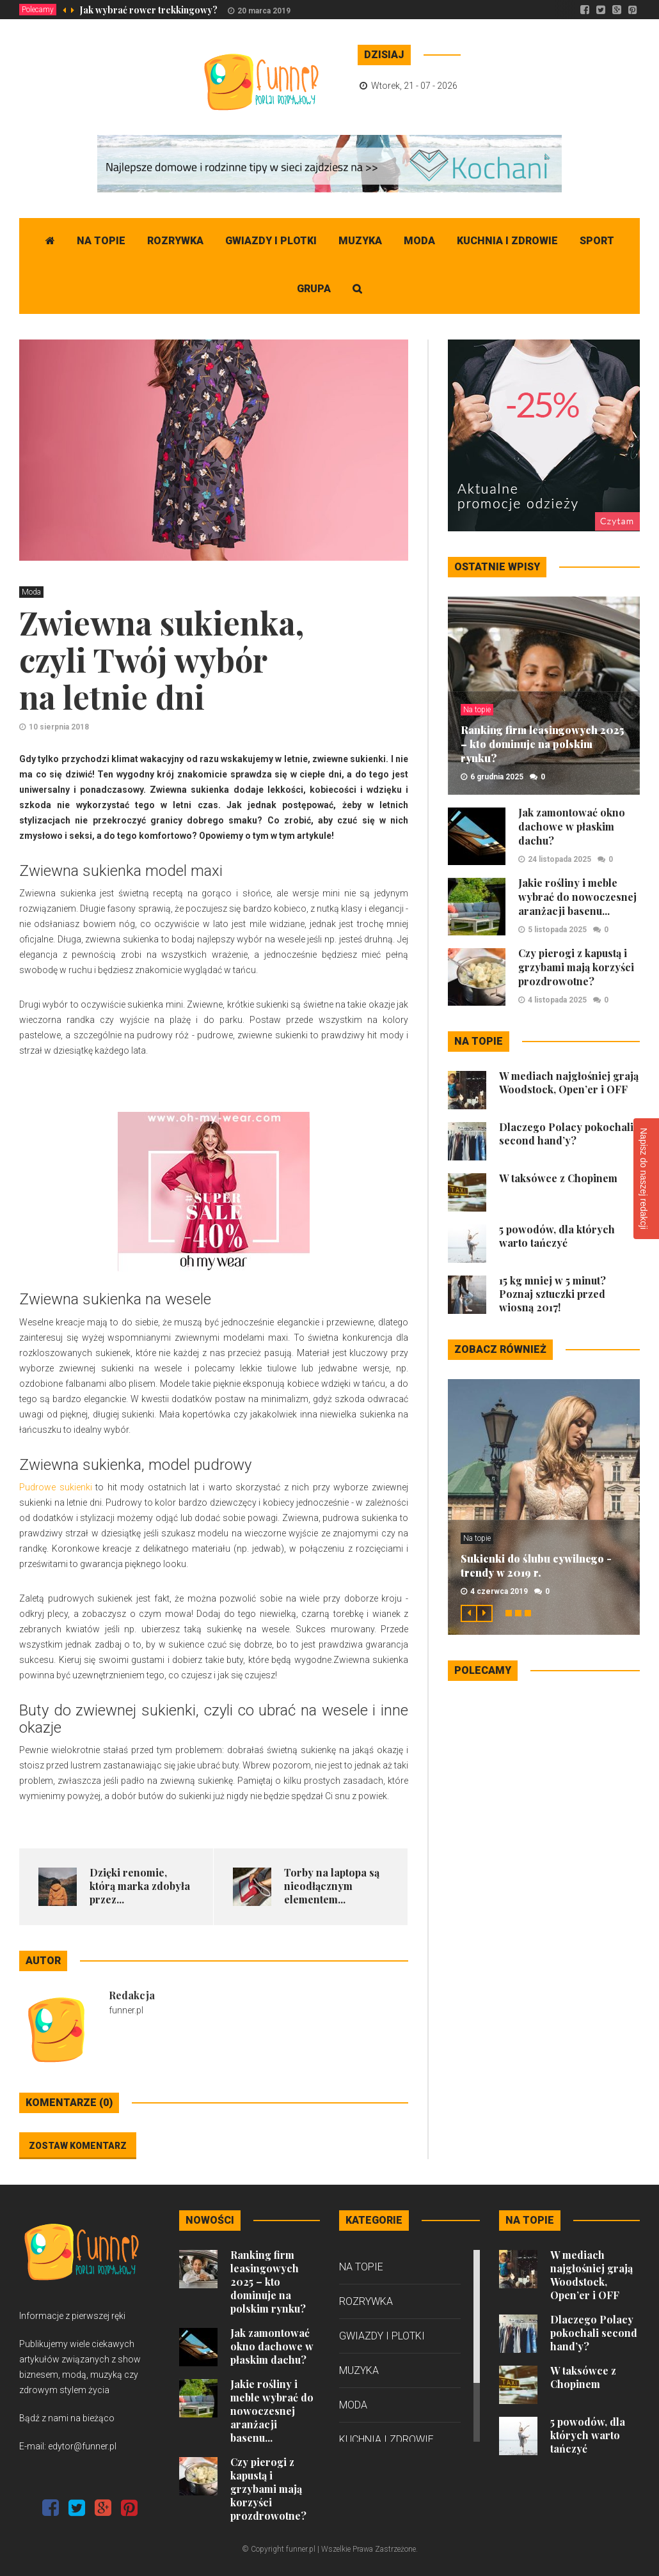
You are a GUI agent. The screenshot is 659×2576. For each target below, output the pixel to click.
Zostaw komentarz (78, 2146)
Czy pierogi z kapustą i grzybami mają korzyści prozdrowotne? (576, 967)
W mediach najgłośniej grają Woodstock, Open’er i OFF (569, 1082)
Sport (597, 241)
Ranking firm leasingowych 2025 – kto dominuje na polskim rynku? (542, 744)
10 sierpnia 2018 (59, 726)
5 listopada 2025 (557, 929)
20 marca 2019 (263, 10)
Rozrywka (175, 241)
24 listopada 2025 (559, 859)
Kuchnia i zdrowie (507, 241)
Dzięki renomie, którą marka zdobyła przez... (140, 1886)
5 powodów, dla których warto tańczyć (557, 1235)
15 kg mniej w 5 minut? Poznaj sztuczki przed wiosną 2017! (552, 1294)
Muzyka (360, 241)
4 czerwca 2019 (499, 1591)
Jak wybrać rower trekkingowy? (149, 10)
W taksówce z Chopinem (558, 1178)
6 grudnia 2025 (496, 776)
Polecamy (38, 9)
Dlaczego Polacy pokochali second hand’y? (566, 1133)
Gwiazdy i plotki (271, 241)
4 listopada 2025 (557, 999)
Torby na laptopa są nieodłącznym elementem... (331, 1886)
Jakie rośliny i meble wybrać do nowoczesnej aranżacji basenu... (577, 896)
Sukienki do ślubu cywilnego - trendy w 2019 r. (536, 1565)
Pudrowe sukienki (55, 1487)
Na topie (101, 241)
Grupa (314, 289)
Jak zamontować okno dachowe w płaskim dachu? (571, 826)
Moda (419, 241)
